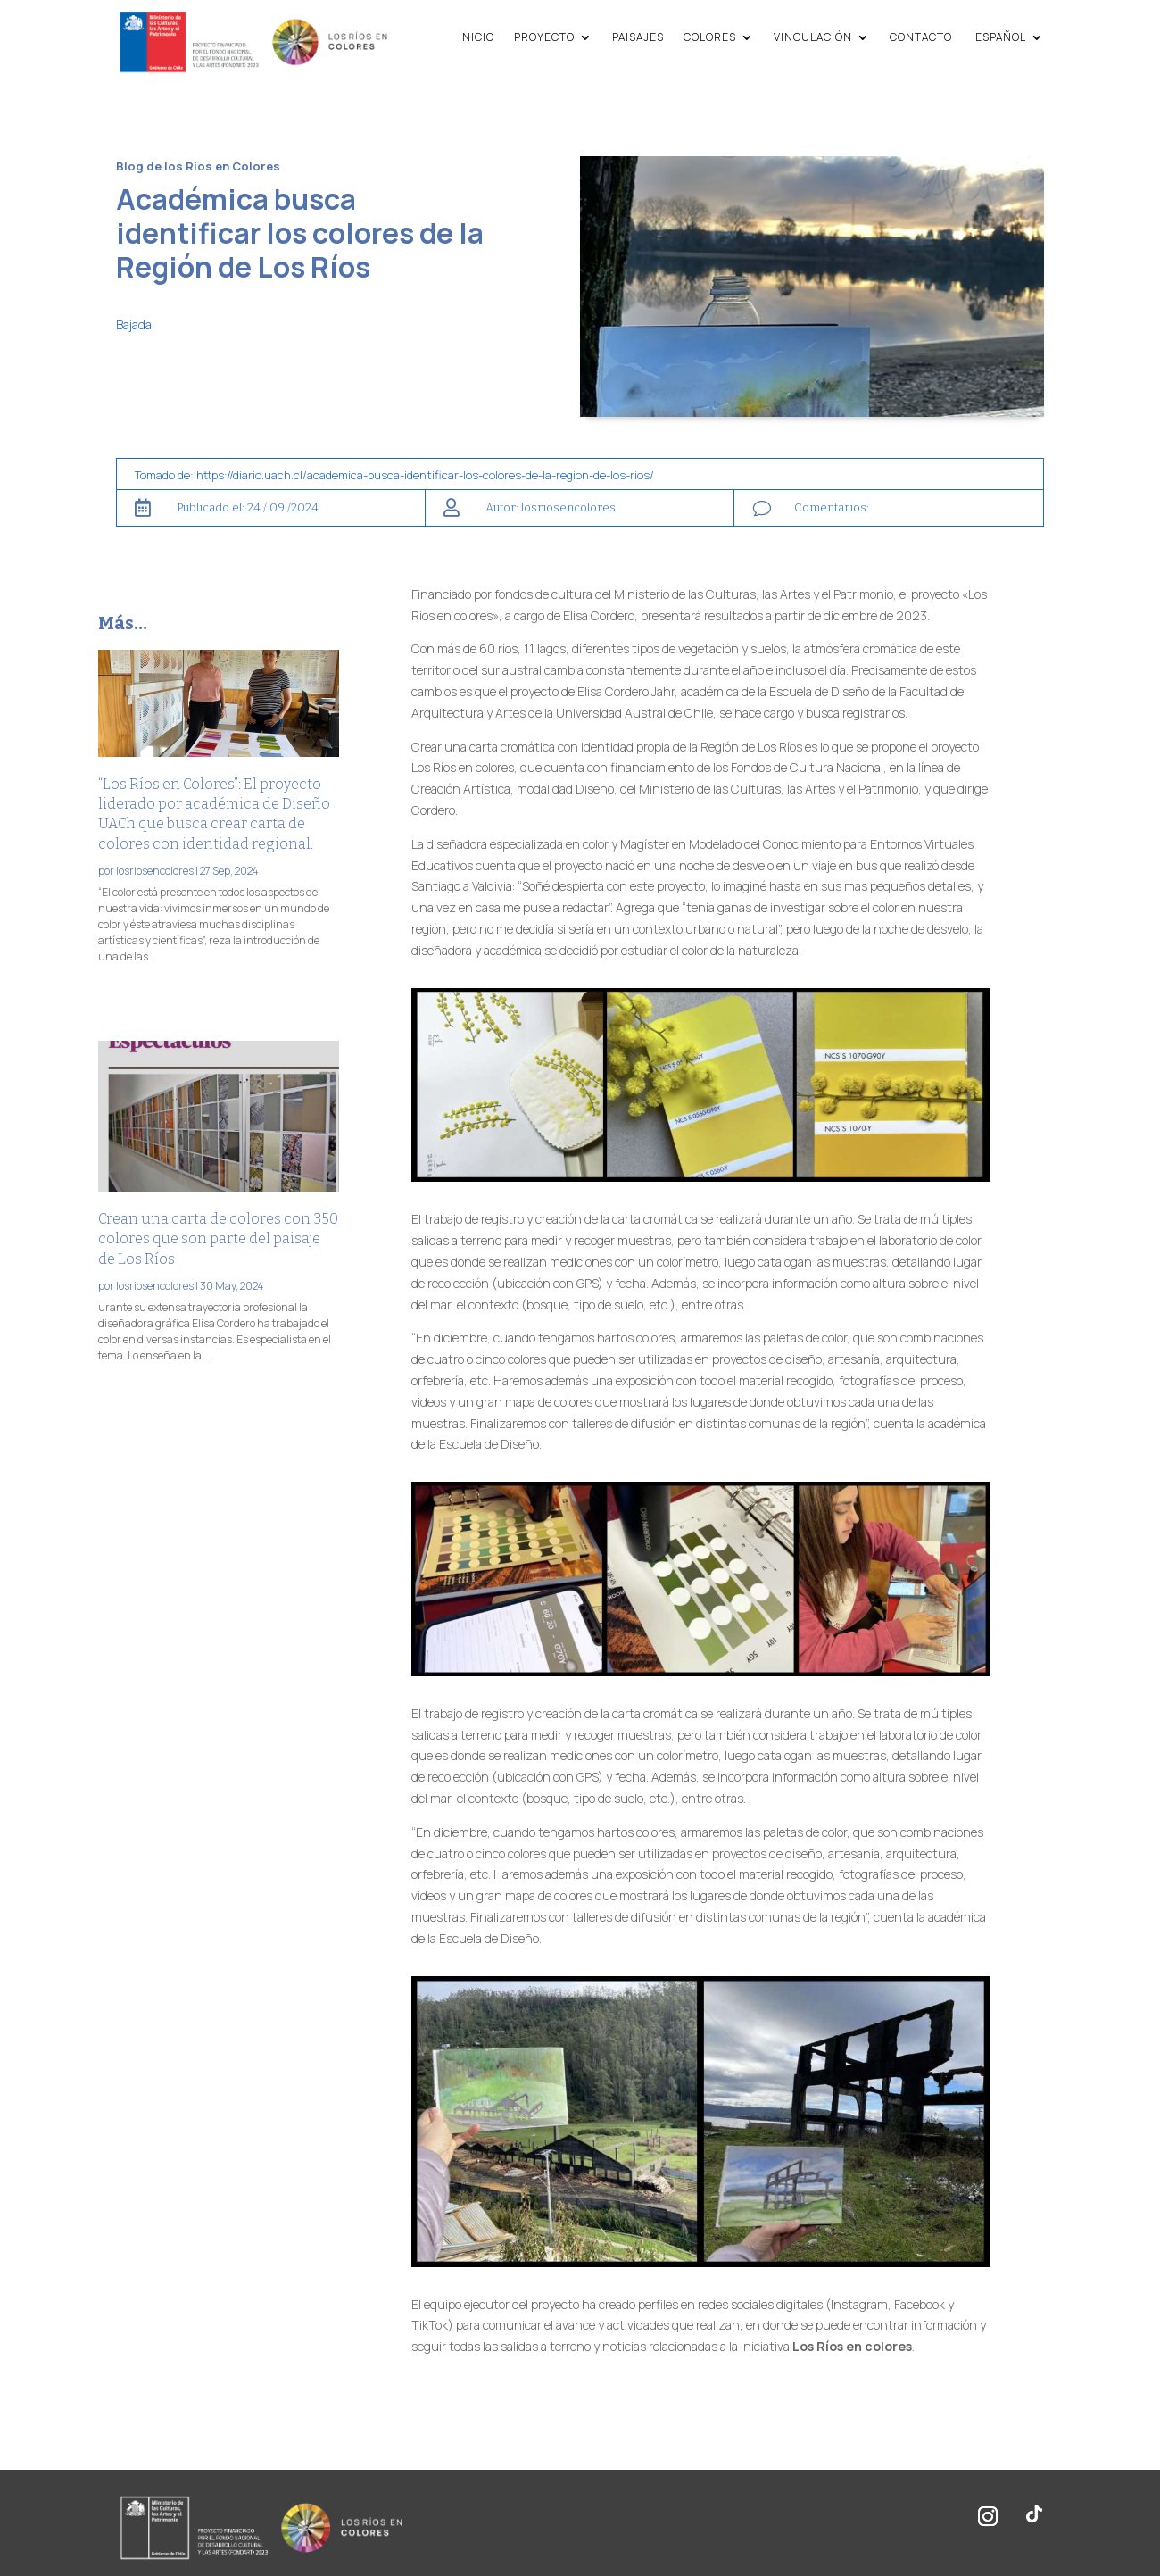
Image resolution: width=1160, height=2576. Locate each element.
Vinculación (813, 37)
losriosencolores (155, 870)
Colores (710, 37)
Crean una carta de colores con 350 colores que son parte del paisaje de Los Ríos (218, 1238)
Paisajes (638, 37)
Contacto (921, 37)
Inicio (476, 37)
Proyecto (544, 37)
